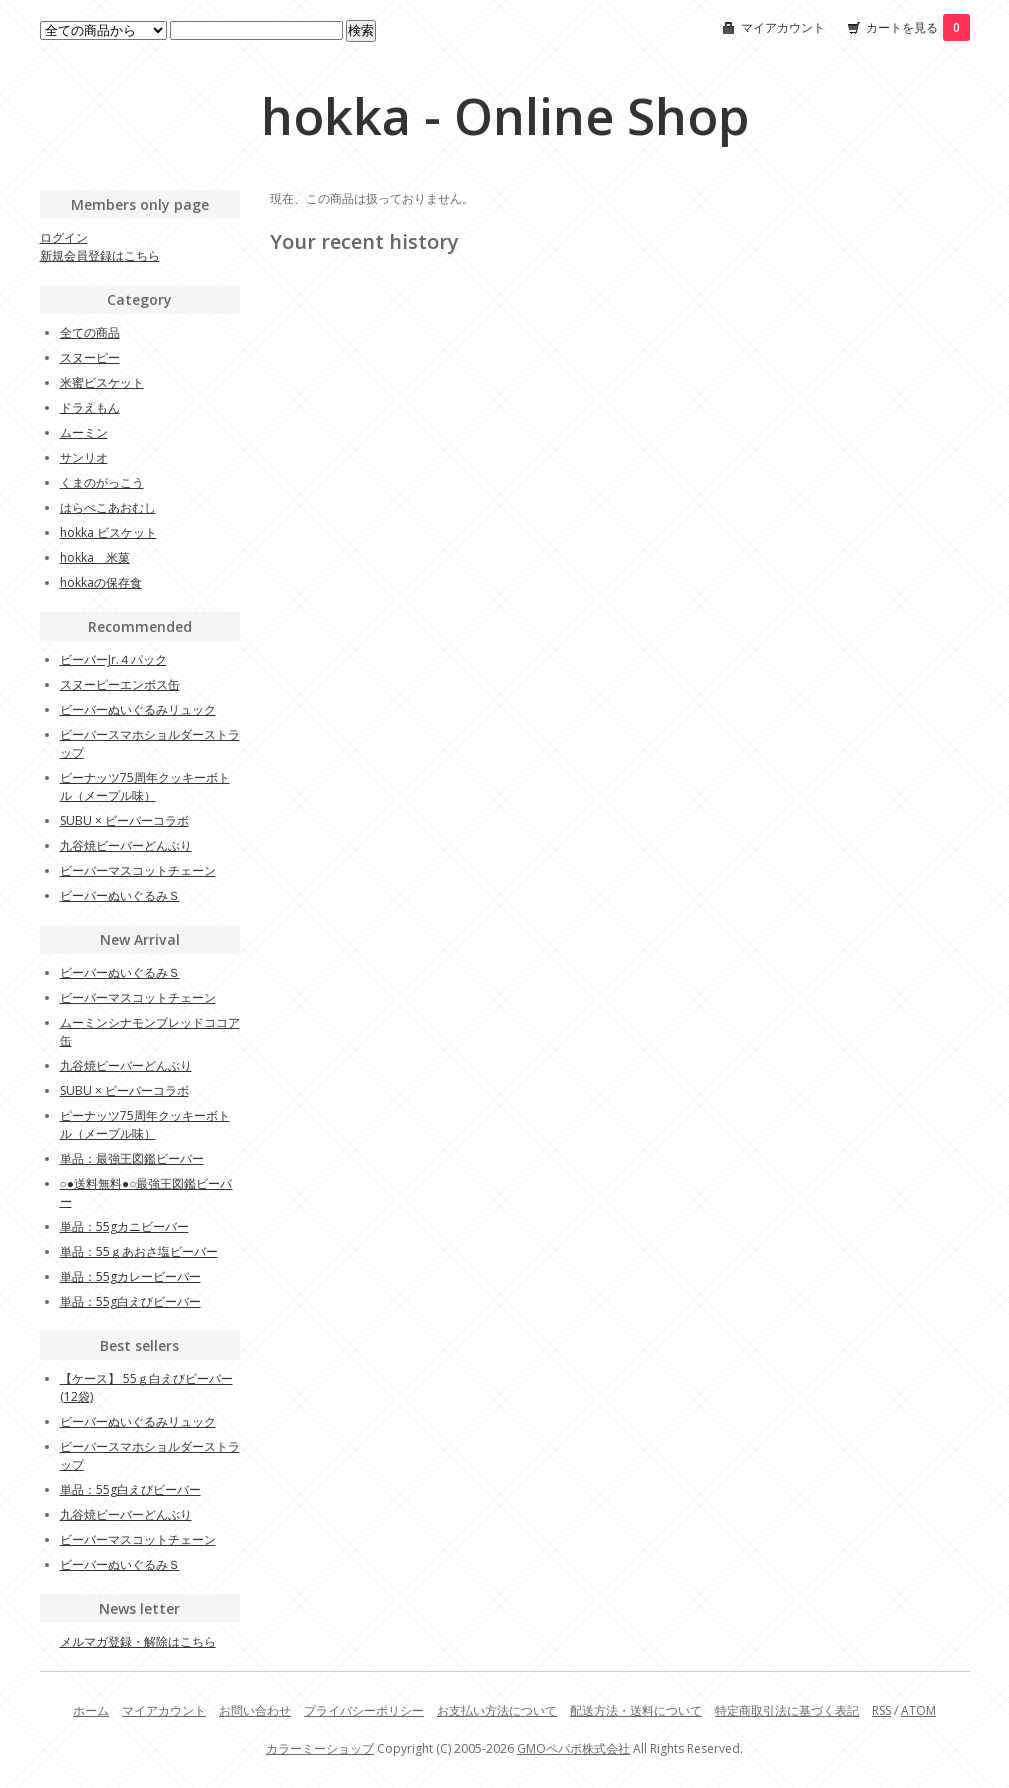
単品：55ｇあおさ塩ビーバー (139, 1251)
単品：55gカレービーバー (130, 1276)
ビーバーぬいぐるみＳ (120, 895)
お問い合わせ (255, 1710)
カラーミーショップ (320, 1748)
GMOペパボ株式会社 (573, 1748)
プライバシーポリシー (364, 1710)
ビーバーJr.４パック (113, 659)
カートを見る (918, 27)
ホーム (91, 1710)
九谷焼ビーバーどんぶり (126, 845)
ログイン (64, 237)
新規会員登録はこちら (100, 255)
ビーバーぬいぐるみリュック (138, 709)
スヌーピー (90, 357)
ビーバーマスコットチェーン (138, 870)
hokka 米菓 (95, 557)
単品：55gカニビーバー (124, 1226)
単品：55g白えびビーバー (130, 1301)
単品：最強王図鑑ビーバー (132, 1158)
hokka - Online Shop (505, 116)
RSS (881, 1710)
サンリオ (84, 457)
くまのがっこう (102, 482)
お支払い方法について (497, 1710)
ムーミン (84, 432)
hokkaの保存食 (101, 582)
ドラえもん (90, 407)
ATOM (918, 1710)
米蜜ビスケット (102, 382)
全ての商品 (90, 332)
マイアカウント (783, 27)
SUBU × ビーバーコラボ (124, 820)
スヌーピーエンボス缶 (120, 684)
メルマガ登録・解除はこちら (138, 1641)
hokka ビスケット (108, 532)
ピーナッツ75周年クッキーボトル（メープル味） (145, 786)
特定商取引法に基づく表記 (787, 1710)
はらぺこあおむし (108, 507)
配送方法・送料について (636, 1710)
